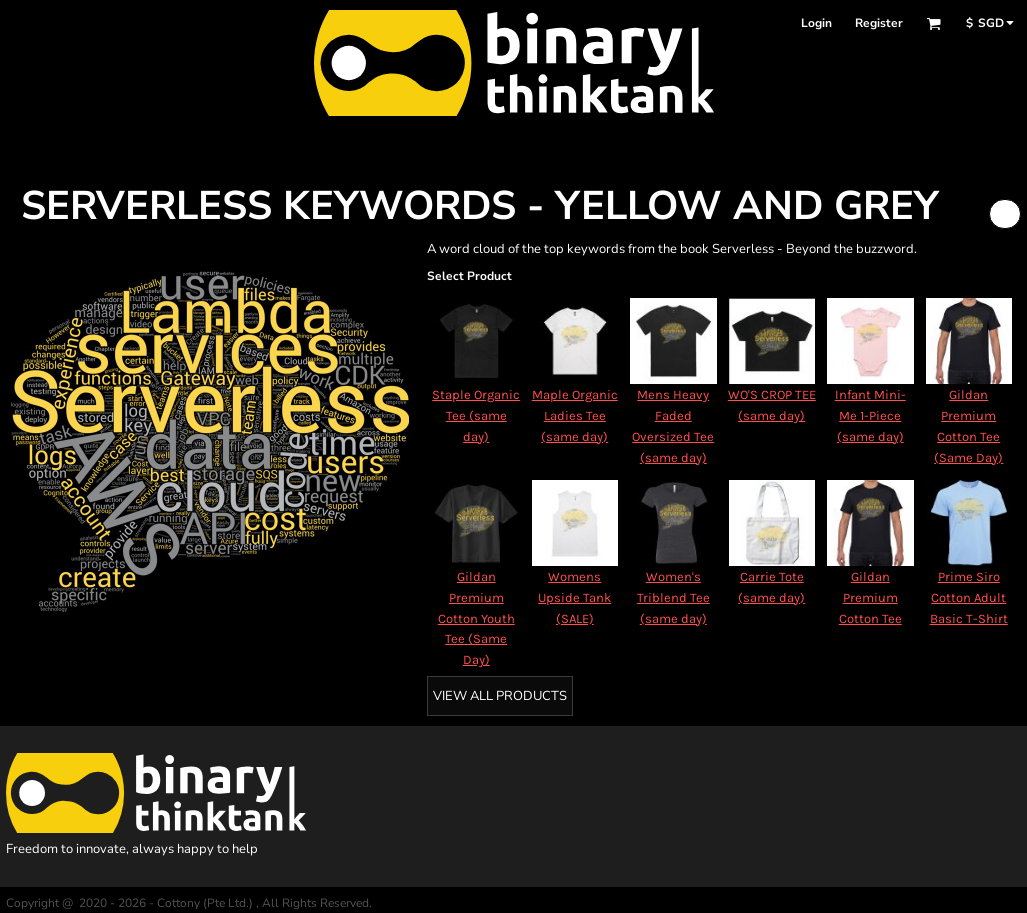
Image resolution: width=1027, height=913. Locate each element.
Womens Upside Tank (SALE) (574, 597)
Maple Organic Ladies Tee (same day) (575, 415)
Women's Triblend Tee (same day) (673, 597)
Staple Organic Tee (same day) (476, 415)
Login (816, 23)
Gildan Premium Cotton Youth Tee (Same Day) (476, 618)
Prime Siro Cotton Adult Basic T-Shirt (969, 597)
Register (879, 23)
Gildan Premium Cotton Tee (870, 597)
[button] (933, 23)
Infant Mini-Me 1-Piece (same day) (870, 415)
